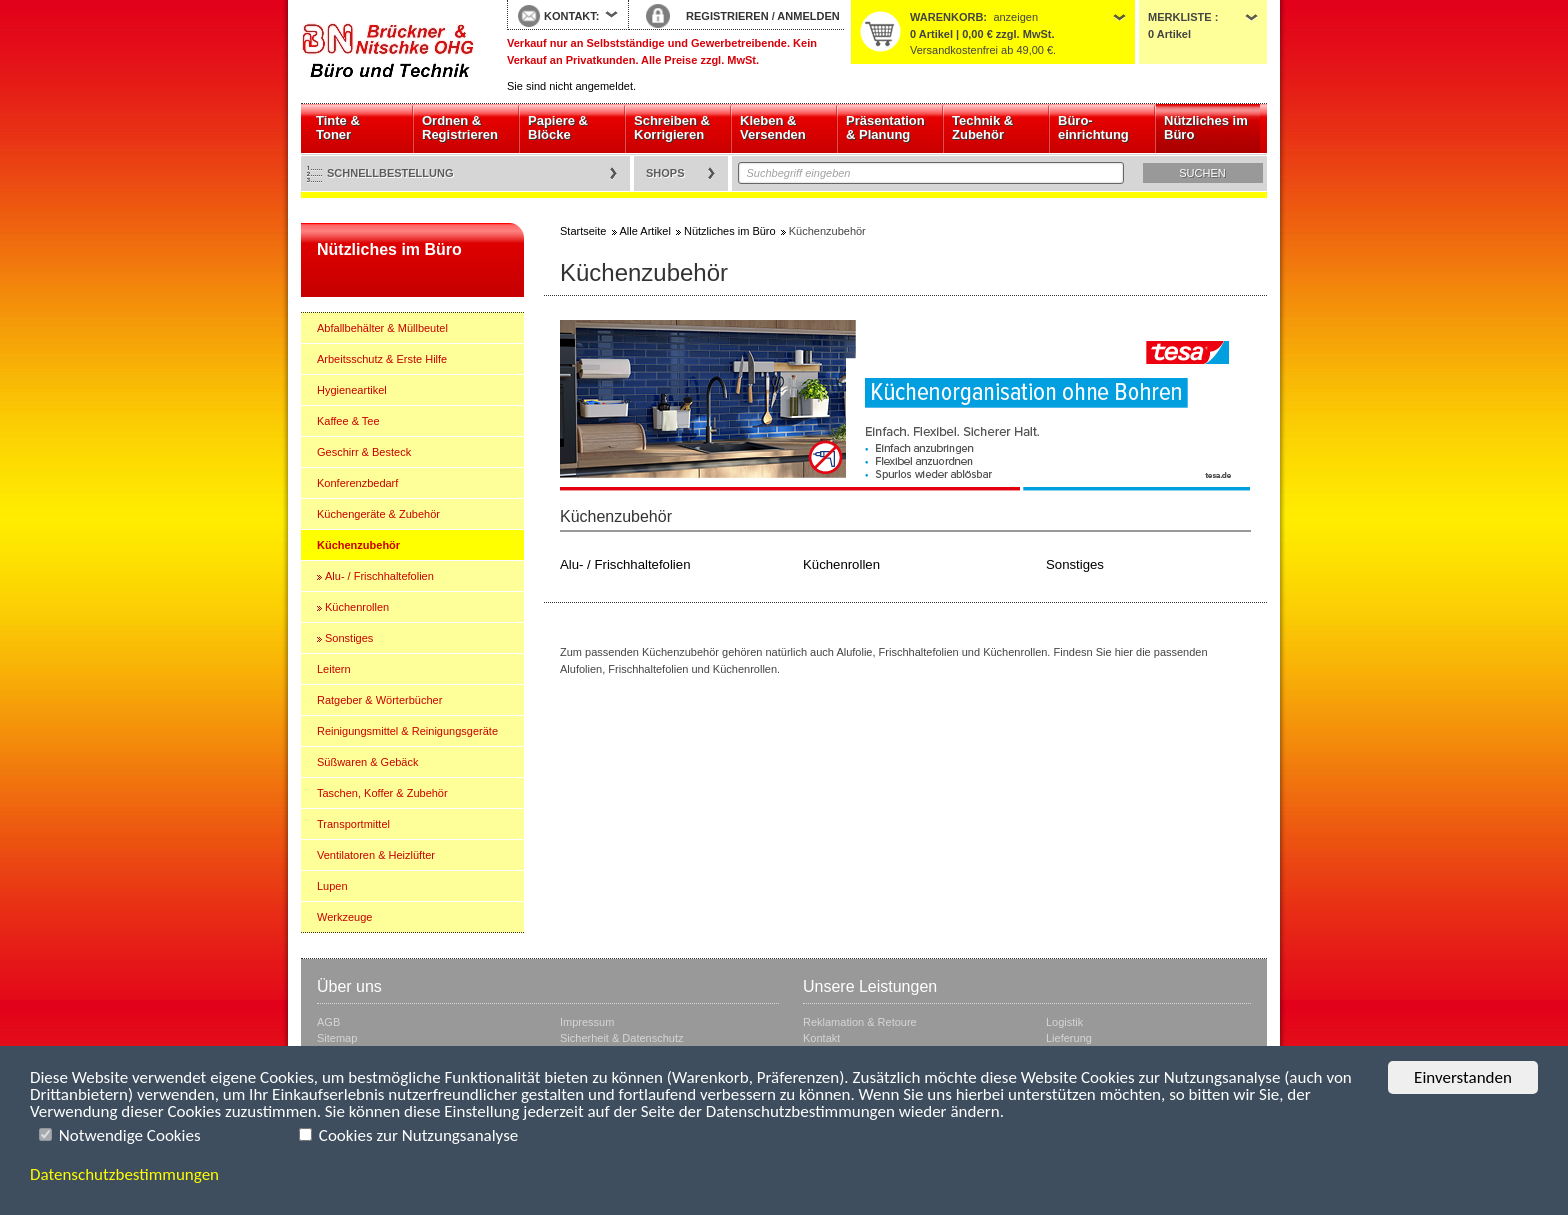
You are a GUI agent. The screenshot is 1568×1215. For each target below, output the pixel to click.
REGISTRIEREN (727, 16)
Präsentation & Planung (885, 127)
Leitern (334, 669)
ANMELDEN (808, 16)
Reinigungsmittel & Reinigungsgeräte (407, 731)
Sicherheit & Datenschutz (622, 1038)
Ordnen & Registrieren (460, 127)
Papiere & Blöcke (558, 127)
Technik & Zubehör (982, 127)
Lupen (332, 886)
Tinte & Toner (338, 127)
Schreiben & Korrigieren (672, 127)
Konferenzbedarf (357, 483)
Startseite (389, 52)
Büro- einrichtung (1093, 127)
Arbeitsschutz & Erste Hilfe (382, 359)
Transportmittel (353, 824)
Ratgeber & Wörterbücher (379, 700)
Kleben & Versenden (773, 127)
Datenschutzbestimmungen (124, 1174)
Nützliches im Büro (1206, 127)
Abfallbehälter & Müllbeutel (382, 328)
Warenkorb (946, 17)
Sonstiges (349, 638)
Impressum (587, 1022)
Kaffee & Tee (348, 421)
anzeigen (1015, 17)
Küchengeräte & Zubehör (378, 514)
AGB (328, 1022)
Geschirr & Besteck (364, 452)
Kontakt (821, 1038)
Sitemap (337, 1038)
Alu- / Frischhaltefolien (379, 576)
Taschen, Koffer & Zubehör (382, 793)
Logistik (1064, 1022)
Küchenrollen (357, 607)
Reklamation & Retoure (860, 1022)
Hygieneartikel (352, 390)
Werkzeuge (344, 917)
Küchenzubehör (358, 545)
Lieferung (1069, 1038)
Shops (665, 173)
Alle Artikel (645, 231)
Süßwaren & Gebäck (368, 762)
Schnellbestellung (390, 173)
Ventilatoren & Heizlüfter (376, 855)
